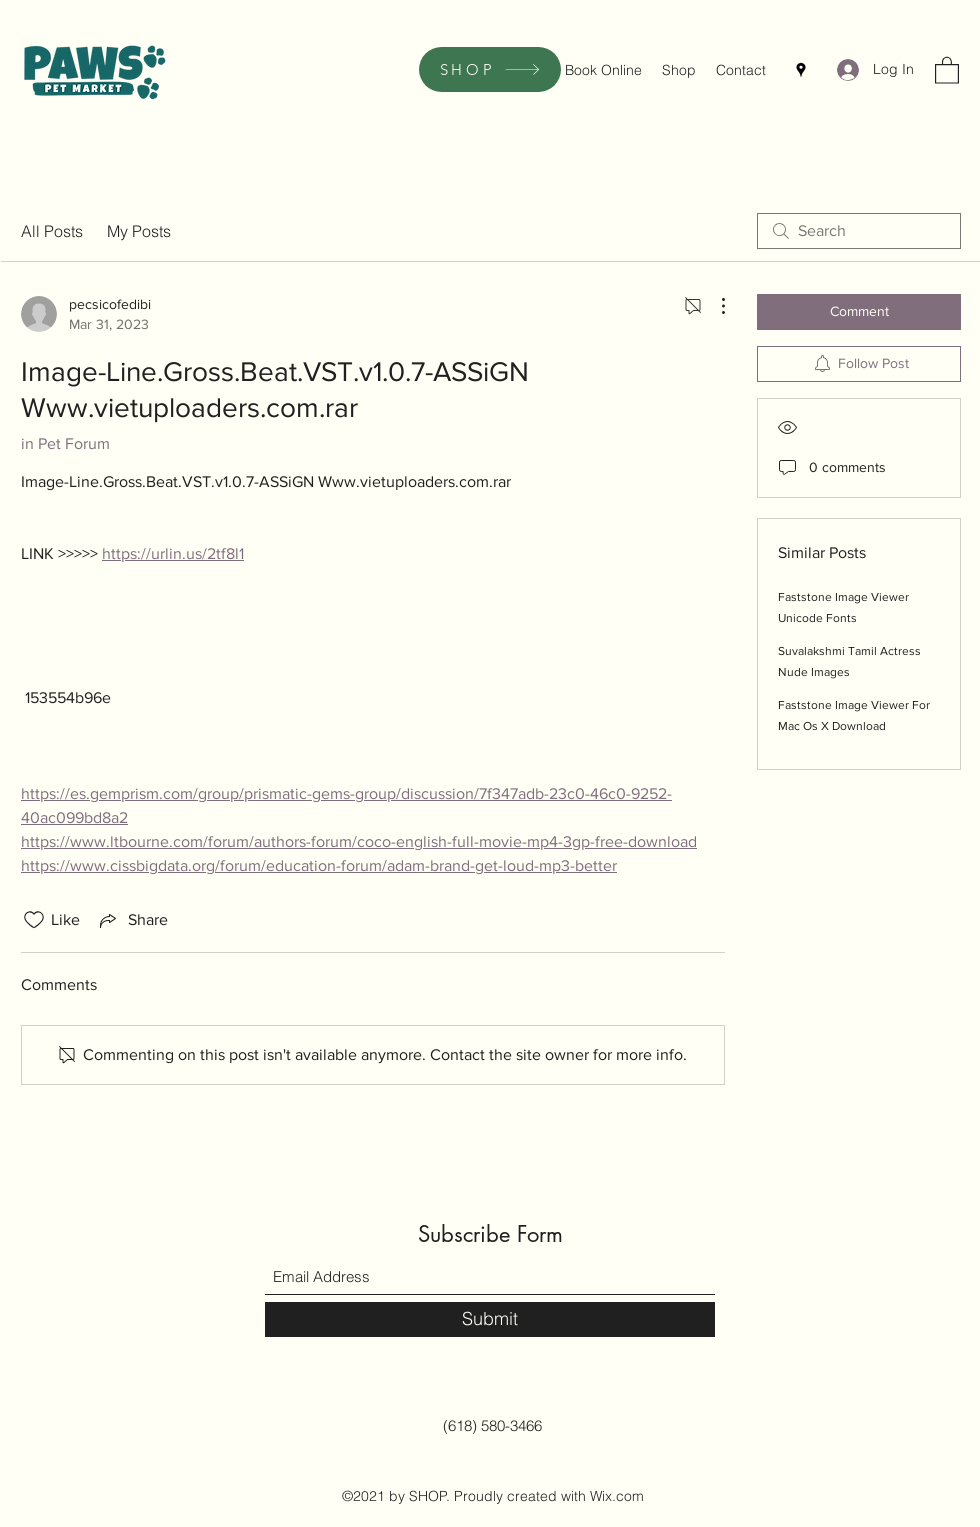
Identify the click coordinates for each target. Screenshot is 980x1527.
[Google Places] (801, 70)
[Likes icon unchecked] (34, 920)
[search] (859, 231)
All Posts (52, 231)
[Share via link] (132, 920)
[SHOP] (490, 69)
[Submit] (490, 1319)
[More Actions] (713, 306)
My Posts (139, 231)
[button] (947, 69)
